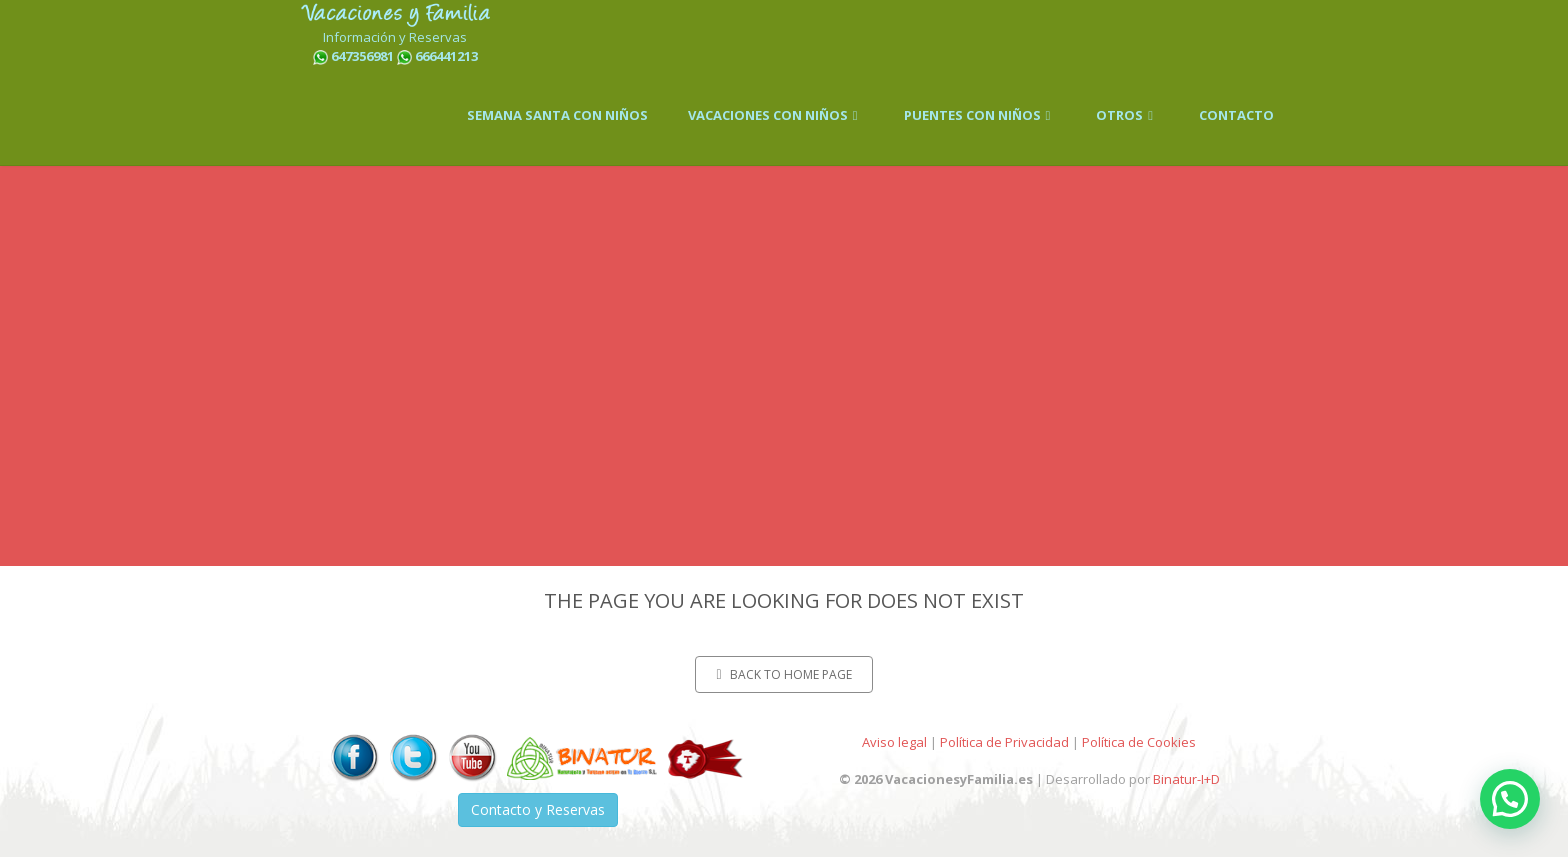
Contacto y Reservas (538, 809)
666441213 (446, 56)
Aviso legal (894, 742)
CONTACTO (1236, 115)
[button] (1510, 799)
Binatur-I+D (1186, 779)
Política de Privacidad (1004, 742)
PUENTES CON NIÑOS (980, 115)
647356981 (362, 56)
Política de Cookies (1139, 742)
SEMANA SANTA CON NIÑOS (557, 115)
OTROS (1127, 115)
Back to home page (783, 674)
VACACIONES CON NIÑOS (776, 115)
